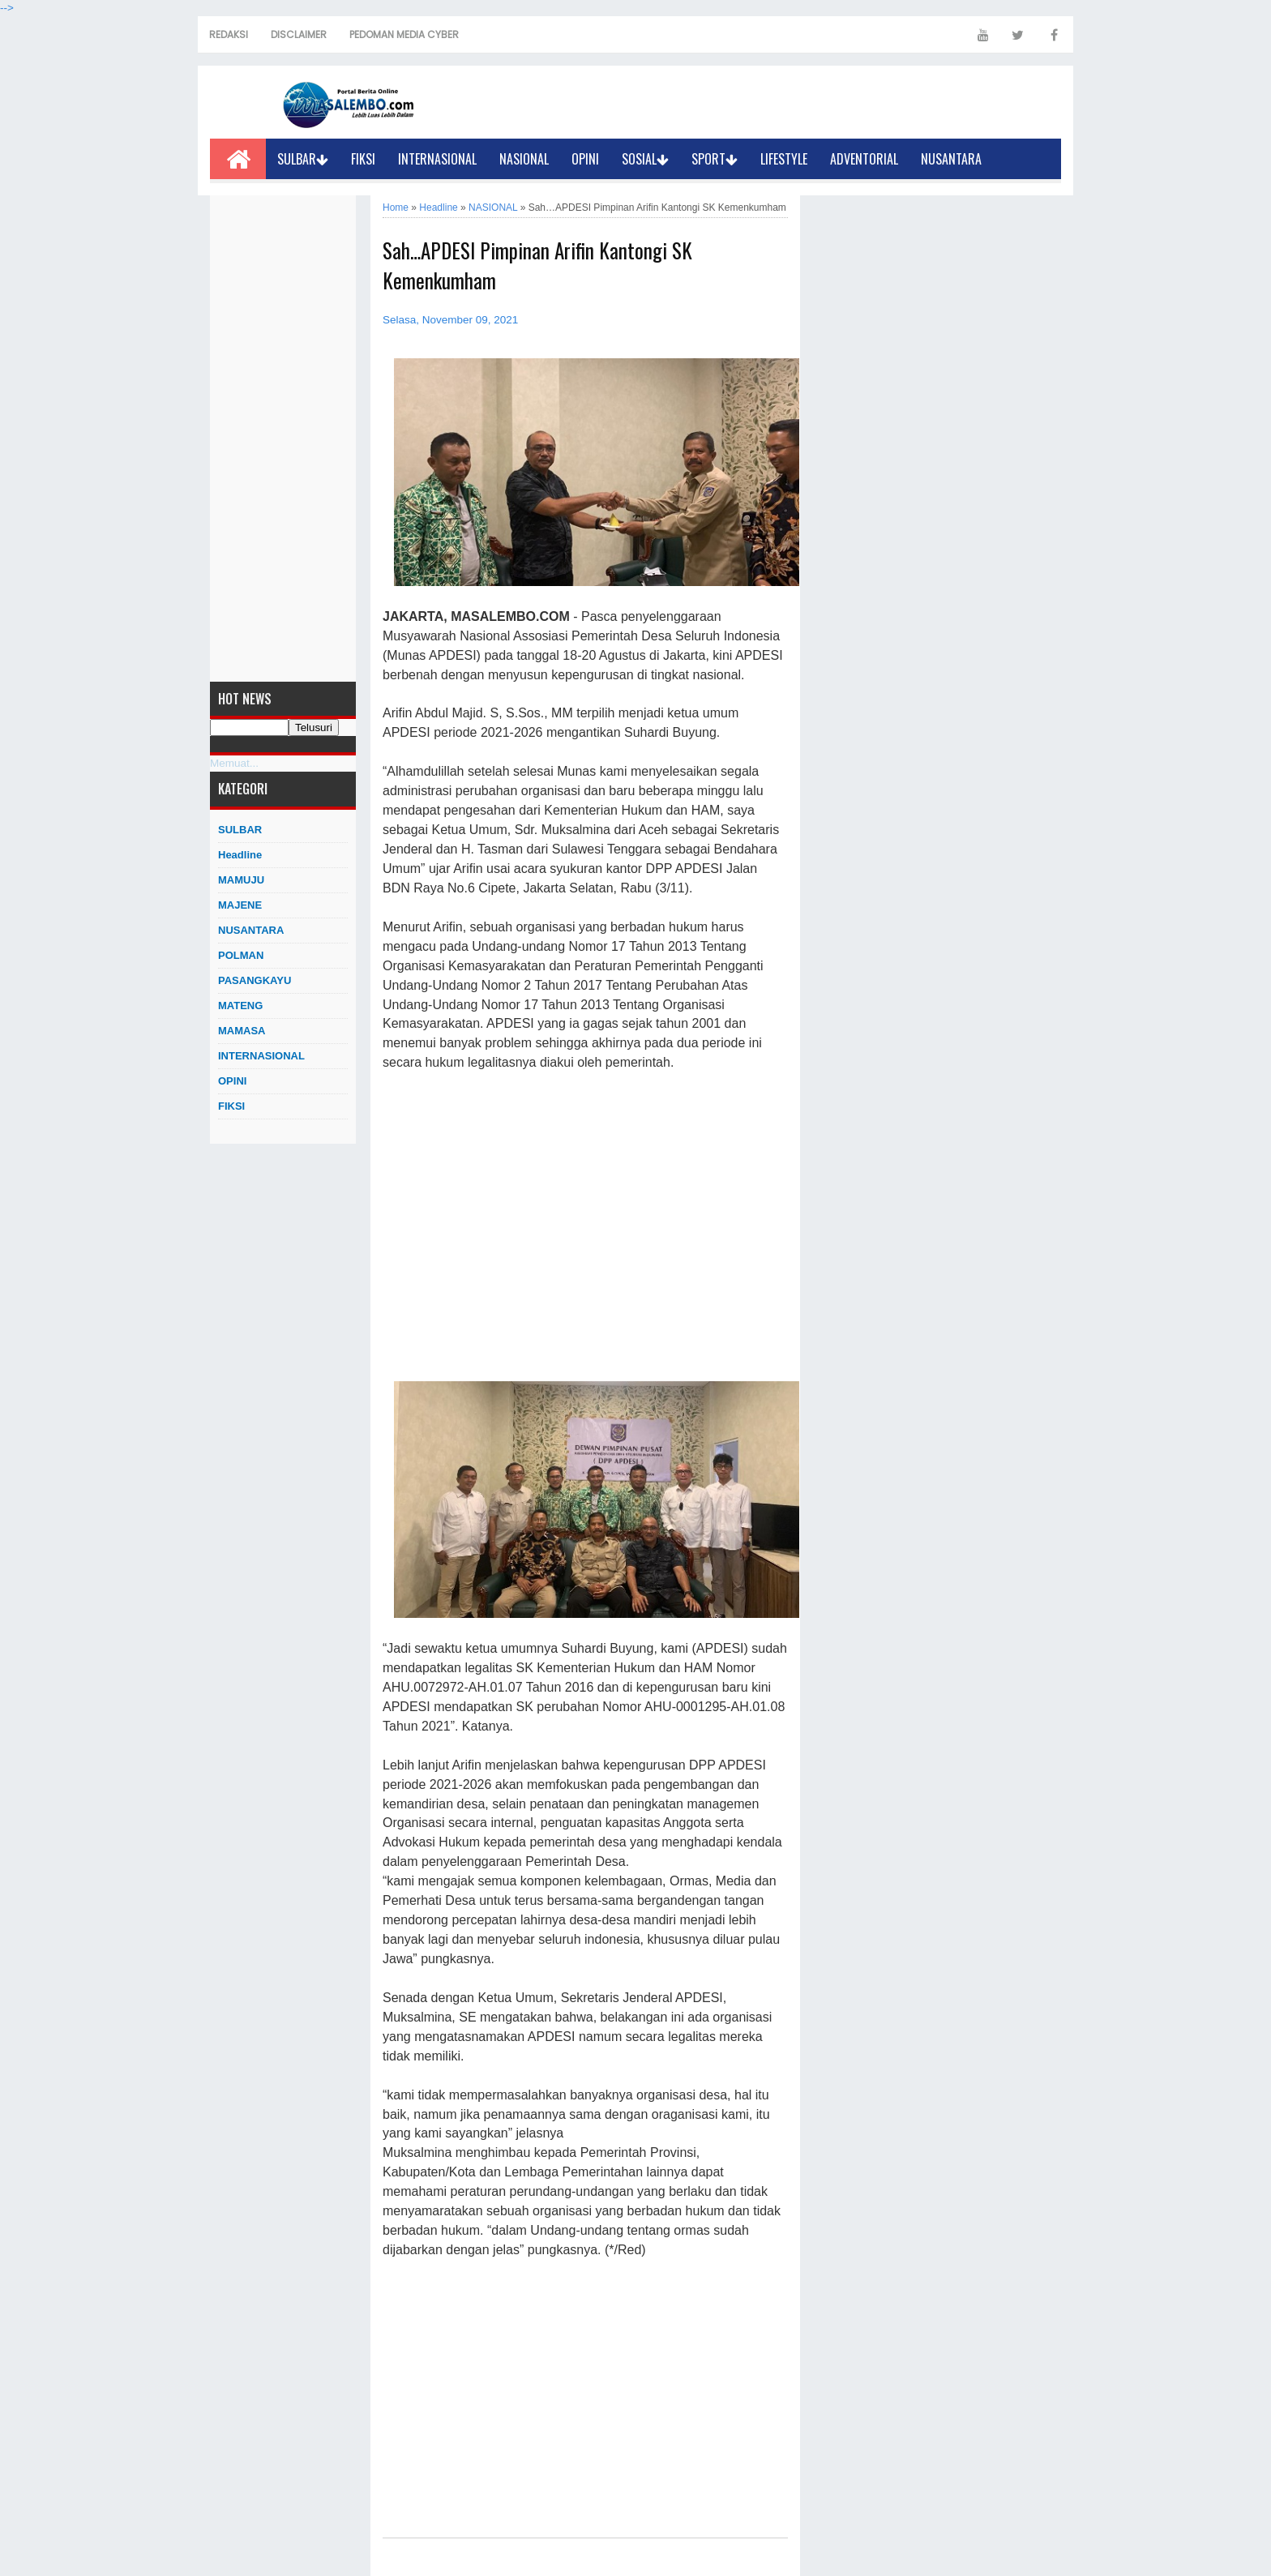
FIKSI (363, 159)
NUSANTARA (951, 159)
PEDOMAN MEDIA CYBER (404, 34)
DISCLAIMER (299, 34)
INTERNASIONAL (437, 159)
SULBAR (302, 159)
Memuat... (234, 763)
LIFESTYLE (783, 159)
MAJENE (240, 905)
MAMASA (242, 1031)
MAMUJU (241, 880)
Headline (240, 855)
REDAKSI (228, 34)
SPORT (714, 159)
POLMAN (240, 955)
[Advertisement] (283, 438)
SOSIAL (645, 159)
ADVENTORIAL (864, 159)
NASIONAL (524, 159)
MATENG (240, 1005)
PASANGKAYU (254, 980)
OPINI (585, 159)
